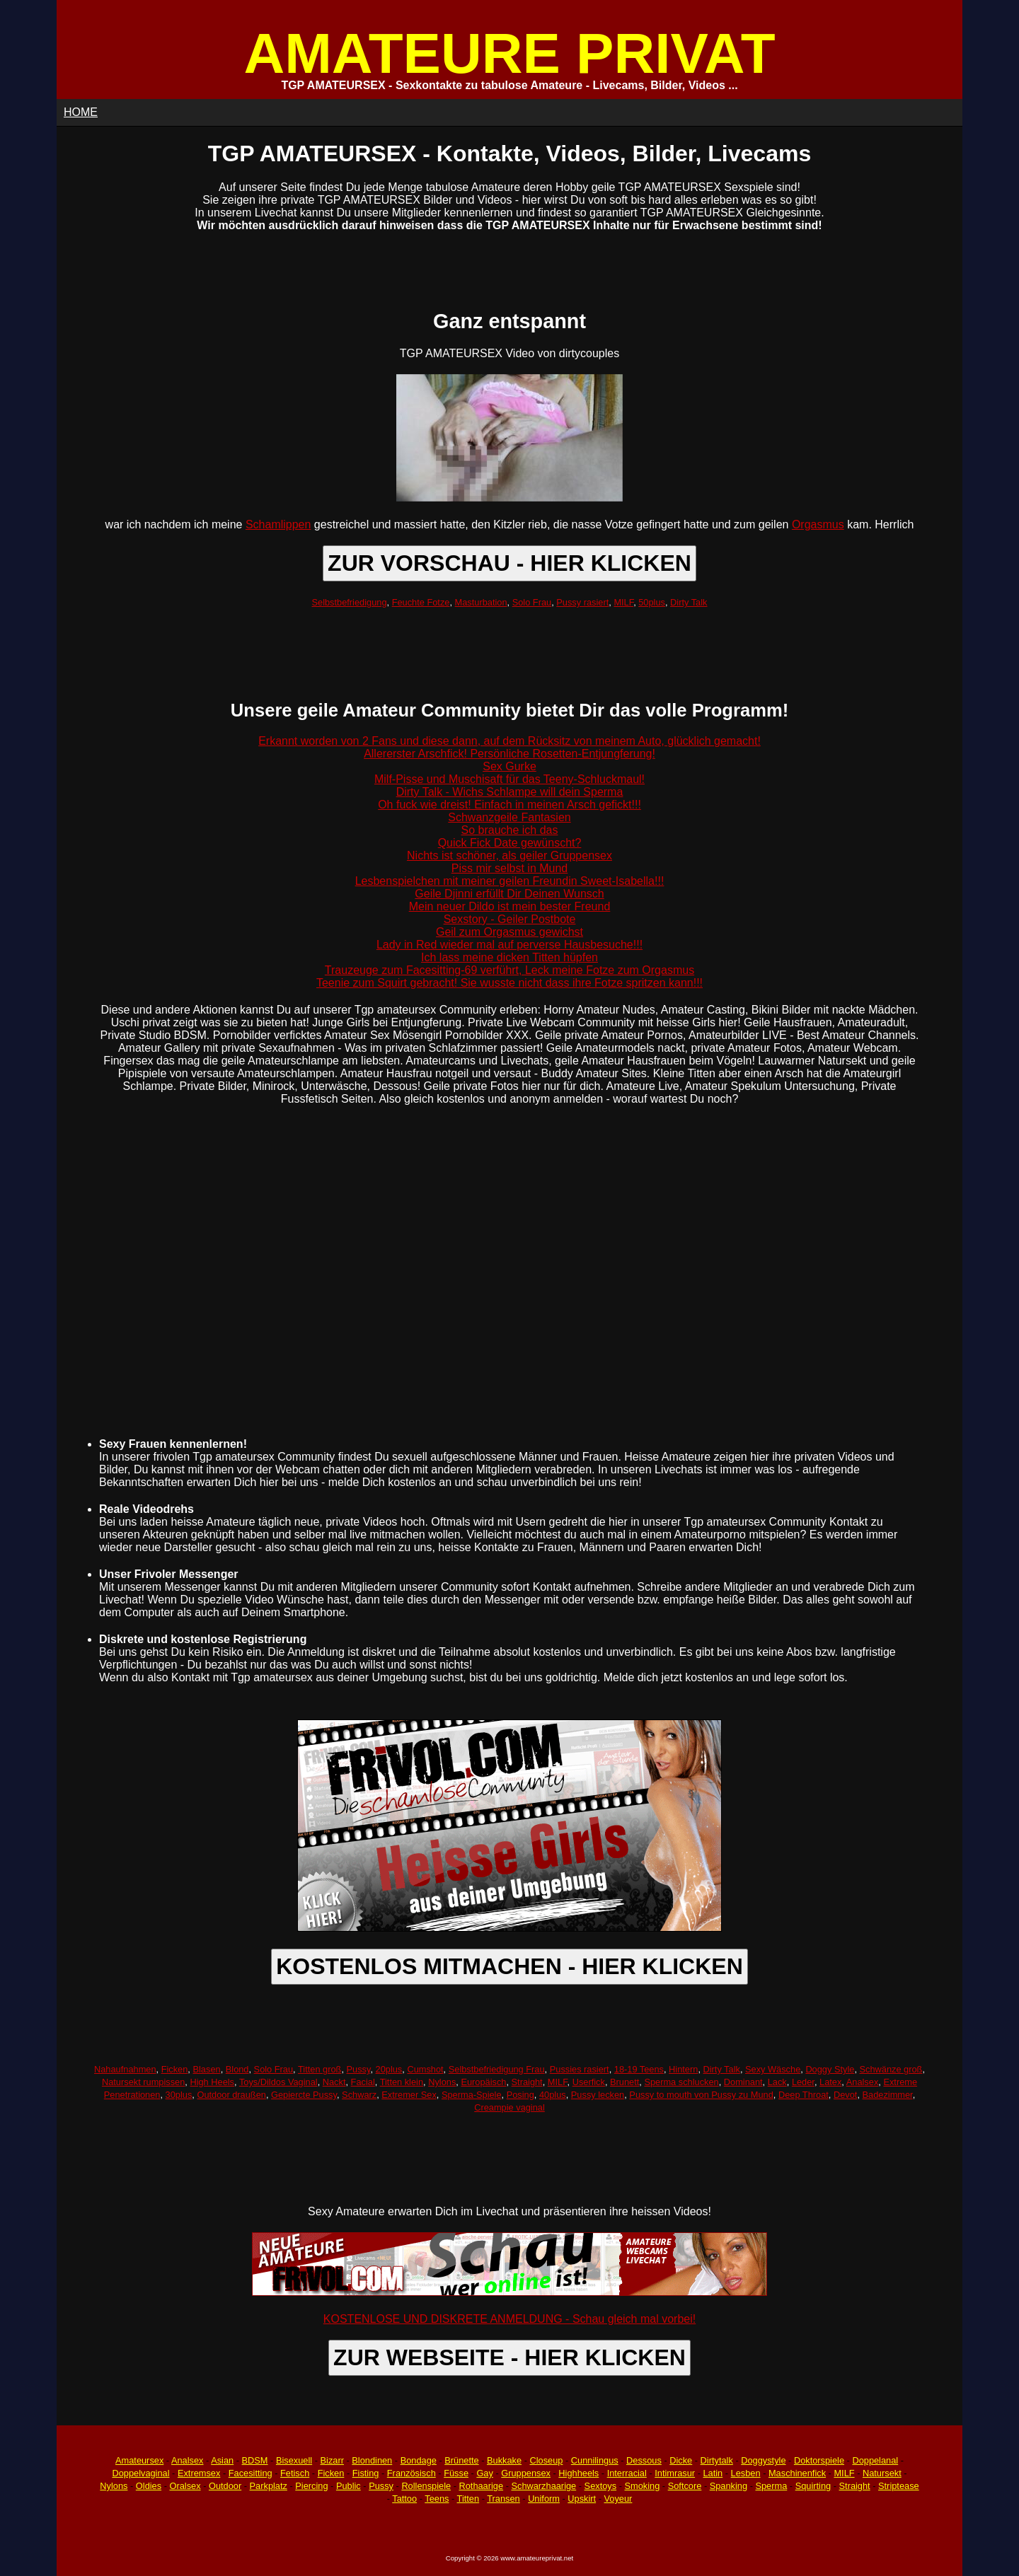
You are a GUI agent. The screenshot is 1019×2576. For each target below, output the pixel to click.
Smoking (642, 2486)
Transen (503, 2498)
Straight (527, 2082)
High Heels (212, 2082)
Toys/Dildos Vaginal (278, 2082)
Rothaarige (481, 2486)
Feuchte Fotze (421, 602)
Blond (237, 2069)
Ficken (174, 2069)
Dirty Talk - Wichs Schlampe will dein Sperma (509, 792)
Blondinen (372, 2460)
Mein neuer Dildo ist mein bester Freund (510, 906)
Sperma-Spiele (472, 2094)
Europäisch (483, 2082)
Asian (222, 2460)
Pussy (359, 2069)
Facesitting (250, 2473)
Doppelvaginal (140, 2473)
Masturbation (481, 602)
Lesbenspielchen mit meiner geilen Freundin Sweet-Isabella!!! (509, 881)
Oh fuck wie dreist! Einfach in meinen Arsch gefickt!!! (509, 805)
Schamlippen (278, 524)
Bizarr (332, 2460)
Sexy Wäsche (772, 2069)
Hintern (683, 2069)
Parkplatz (268, 2486)
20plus (389, 2069)
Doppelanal (875, 2460)
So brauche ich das (509, 830)
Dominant (743, 2082)
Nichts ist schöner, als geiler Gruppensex (509, 855)
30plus (179, 2094)
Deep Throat (803, 2094)
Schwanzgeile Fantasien (509, 817)
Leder (803, 2082)
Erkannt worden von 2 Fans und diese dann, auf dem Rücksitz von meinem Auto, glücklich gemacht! (509, 741)
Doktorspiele (819, 2460)
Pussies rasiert (579, 2069)
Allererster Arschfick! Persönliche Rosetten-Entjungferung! (509, 754)
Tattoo (404, 2498)
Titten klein (401, 2082)
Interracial (627, 2473)
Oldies (148, 2486)
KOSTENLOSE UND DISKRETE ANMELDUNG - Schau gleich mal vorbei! (509, 2319)
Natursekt (882, 2473)
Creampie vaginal (509, 2107)
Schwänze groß (891, 2069)
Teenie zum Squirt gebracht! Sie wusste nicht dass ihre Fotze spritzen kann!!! (509, 983)
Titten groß (319, 2069)
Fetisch (294, 2473)
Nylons (442, 2082)
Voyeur (618, 2498)
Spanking (728, 2486)
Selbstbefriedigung (349, 602)
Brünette (461, 2460)
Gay (484, 2473)
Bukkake (504, 2460)
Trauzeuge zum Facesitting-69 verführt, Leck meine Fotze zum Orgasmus (509, 970)
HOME (81, 112)
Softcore (685, 2486)
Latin (712, 2473)
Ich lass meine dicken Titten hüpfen (509, 957)
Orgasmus (818, 524)
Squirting (813, 2486)
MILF (623, 602)
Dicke (680, 2460)
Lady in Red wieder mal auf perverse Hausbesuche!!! (509, 945)
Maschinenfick (797, 2473)
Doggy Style (829, 2069)
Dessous (644, 2460)
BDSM (255, 2460)
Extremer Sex (409, 2094)
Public (348, 2486)
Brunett (624, 2082)
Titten (468, 2498)
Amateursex (139, 2460)
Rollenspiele (426, 2486)
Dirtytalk (717, 2460)
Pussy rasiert (582, 602)
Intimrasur (675, 2473)
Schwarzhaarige (543, 2486)
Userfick (588, 2082)
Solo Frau (531, 602)
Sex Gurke (509, 766)
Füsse (456, 2473)
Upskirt (582, 2498)
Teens (437, 2498)
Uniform (544, 2498)
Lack (777, 2082)
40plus (552, 2094)
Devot (845, 2094)
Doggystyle (763, 2460)
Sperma (771, 2486)
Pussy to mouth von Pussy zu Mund (701, 2094)
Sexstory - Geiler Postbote (510, 919)
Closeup (546, 2460)
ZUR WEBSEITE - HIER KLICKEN (509, 2357)
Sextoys (601, 2486)
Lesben (746, 2473)
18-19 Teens (639, 2069)
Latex (830, 2082)
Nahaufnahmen (125, 2069)
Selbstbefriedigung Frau (497, 2069)
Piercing (311, 2486)
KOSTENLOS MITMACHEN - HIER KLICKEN (509, 1966)
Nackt (334, 2082)
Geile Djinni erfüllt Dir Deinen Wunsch (509, 894)
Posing (520, 2094)
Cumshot (425, 2069)
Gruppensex (526, 2473)
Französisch (411, 2473)
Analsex (862, 2082)
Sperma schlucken (681, 2082)
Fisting (365, 2473)
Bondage (419, 2460)
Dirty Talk (688, 602)
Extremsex (199, 2473)
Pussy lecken (597, 2094)
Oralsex (184, 2486)
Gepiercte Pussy (304, 2094)
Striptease (898, 2486)
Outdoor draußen (231, 2094)
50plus (651, 602)
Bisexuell (294, 2460)
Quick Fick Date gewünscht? (510, 843)
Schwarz (359, 2094)
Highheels (578, 2473)
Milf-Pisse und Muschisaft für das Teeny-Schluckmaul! (509, 779)
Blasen (206, 2069)
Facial (363, 2082)
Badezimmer (888, 2094)
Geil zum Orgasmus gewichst (509, 932)
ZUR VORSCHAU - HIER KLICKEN (509, 563)
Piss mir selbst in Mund (509, 868)
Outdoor (225, 2486)
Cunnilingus (594, 2460)
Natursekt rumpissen (143, 2082)
